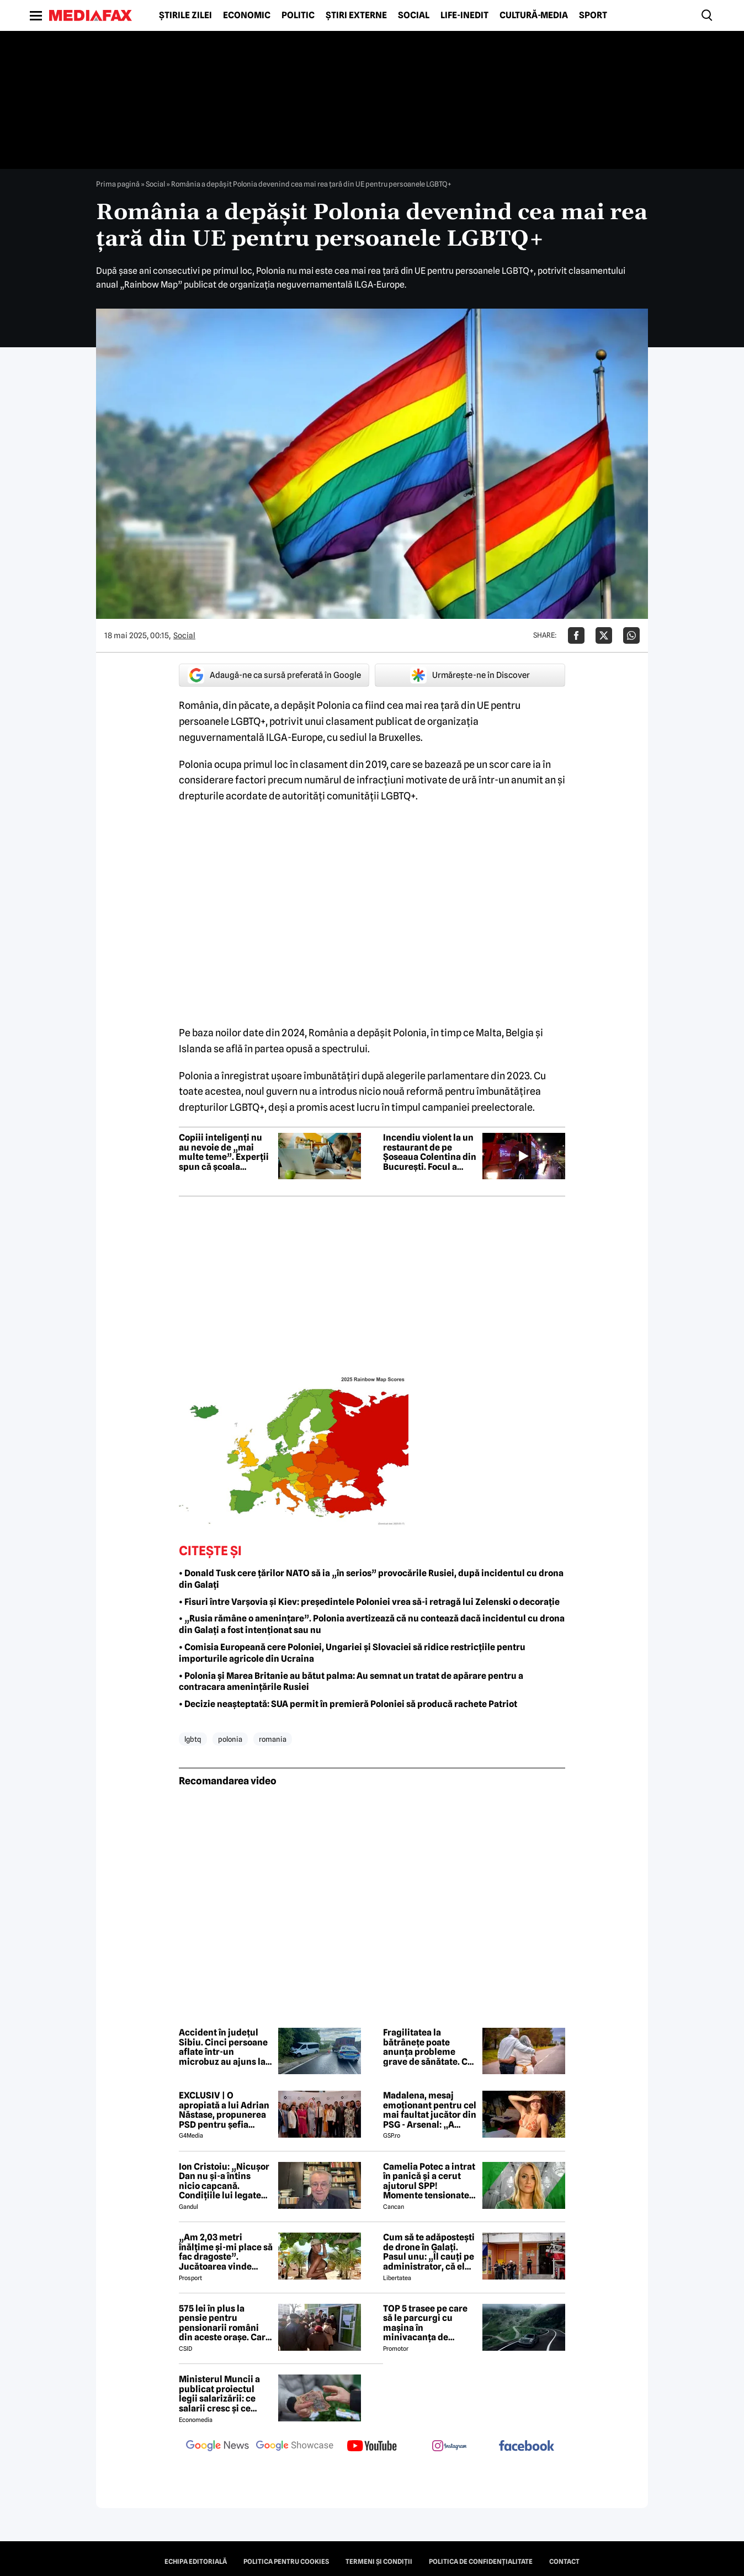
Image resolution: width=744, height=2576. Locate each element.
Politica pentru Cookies (286, 2562)
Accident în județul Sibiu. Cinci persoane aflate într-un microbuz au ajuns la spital (223, 2047)
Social (413, 15)
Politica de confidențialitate (481, 2562)
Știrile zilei (185, 15)
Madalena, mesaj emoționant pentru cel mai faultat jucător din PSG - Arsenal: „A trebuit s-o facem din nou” (429, 2110)
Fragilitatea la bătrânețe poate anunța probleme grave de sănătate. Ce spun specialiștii (427, 2047)
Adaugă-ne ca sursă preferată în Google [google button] (274, 675)
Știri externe (356, 15)
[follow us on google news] (217, 2446)
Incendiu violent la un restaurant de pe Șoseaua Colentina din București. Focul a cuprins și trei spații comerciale (429, 1152)
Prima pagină (118, 183)
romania (272, 1739)
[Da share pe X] (604, 635)
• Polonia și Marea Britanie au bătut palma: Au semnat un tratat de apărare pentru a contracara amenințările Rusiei (351, 1682)
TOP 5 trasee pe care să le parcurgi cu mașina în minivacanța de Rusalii (425, 2323)
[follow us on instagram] (449, 2446)
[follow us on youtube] (372, 2446)
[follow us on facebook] (526, 2446)
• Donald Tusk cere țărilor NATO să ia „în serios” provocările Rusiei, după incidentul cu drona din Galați (371, 1579)
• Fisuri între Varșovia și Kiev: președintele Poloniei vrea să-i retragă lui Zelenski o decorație (369, 1602)
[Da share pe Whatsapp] (631, 635)
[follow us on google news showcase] (294, 2446)
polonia (230, 1739)
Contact (564, 2562)
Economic (246, 15)
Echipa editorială (195, 2562)
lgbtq (192, 1739)
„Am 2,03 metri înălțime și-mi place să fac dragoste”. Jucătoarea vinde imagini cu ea (226, 2252)
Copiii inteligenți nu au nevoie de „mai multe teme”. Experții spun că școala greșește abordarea (224, 1152)
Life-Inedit (464, 15)
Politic (298, 15)
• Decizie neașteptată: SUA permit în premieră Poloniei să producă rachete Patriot (348, 1704)
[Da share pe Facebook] (576, 635)
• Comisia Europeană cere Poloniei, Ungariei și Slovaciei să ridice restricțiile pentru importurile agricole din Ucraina (352, 1653)
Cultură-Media (533, 15)
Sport (593, 15)
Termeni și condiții (379, 2562)
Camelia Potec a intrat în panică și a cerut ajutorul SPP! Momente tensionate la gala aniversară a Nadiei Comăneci (429, 2181)
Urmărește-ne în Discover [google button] (470, 675)
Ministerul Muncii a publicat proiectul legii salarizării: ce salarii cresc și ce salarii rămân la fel (219, 2393)
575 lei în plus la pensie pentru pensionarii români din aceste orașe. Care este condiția (224, 2323)
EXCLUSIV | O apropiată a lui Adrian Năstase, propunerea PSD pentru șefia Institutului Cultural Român (224, 2110)
